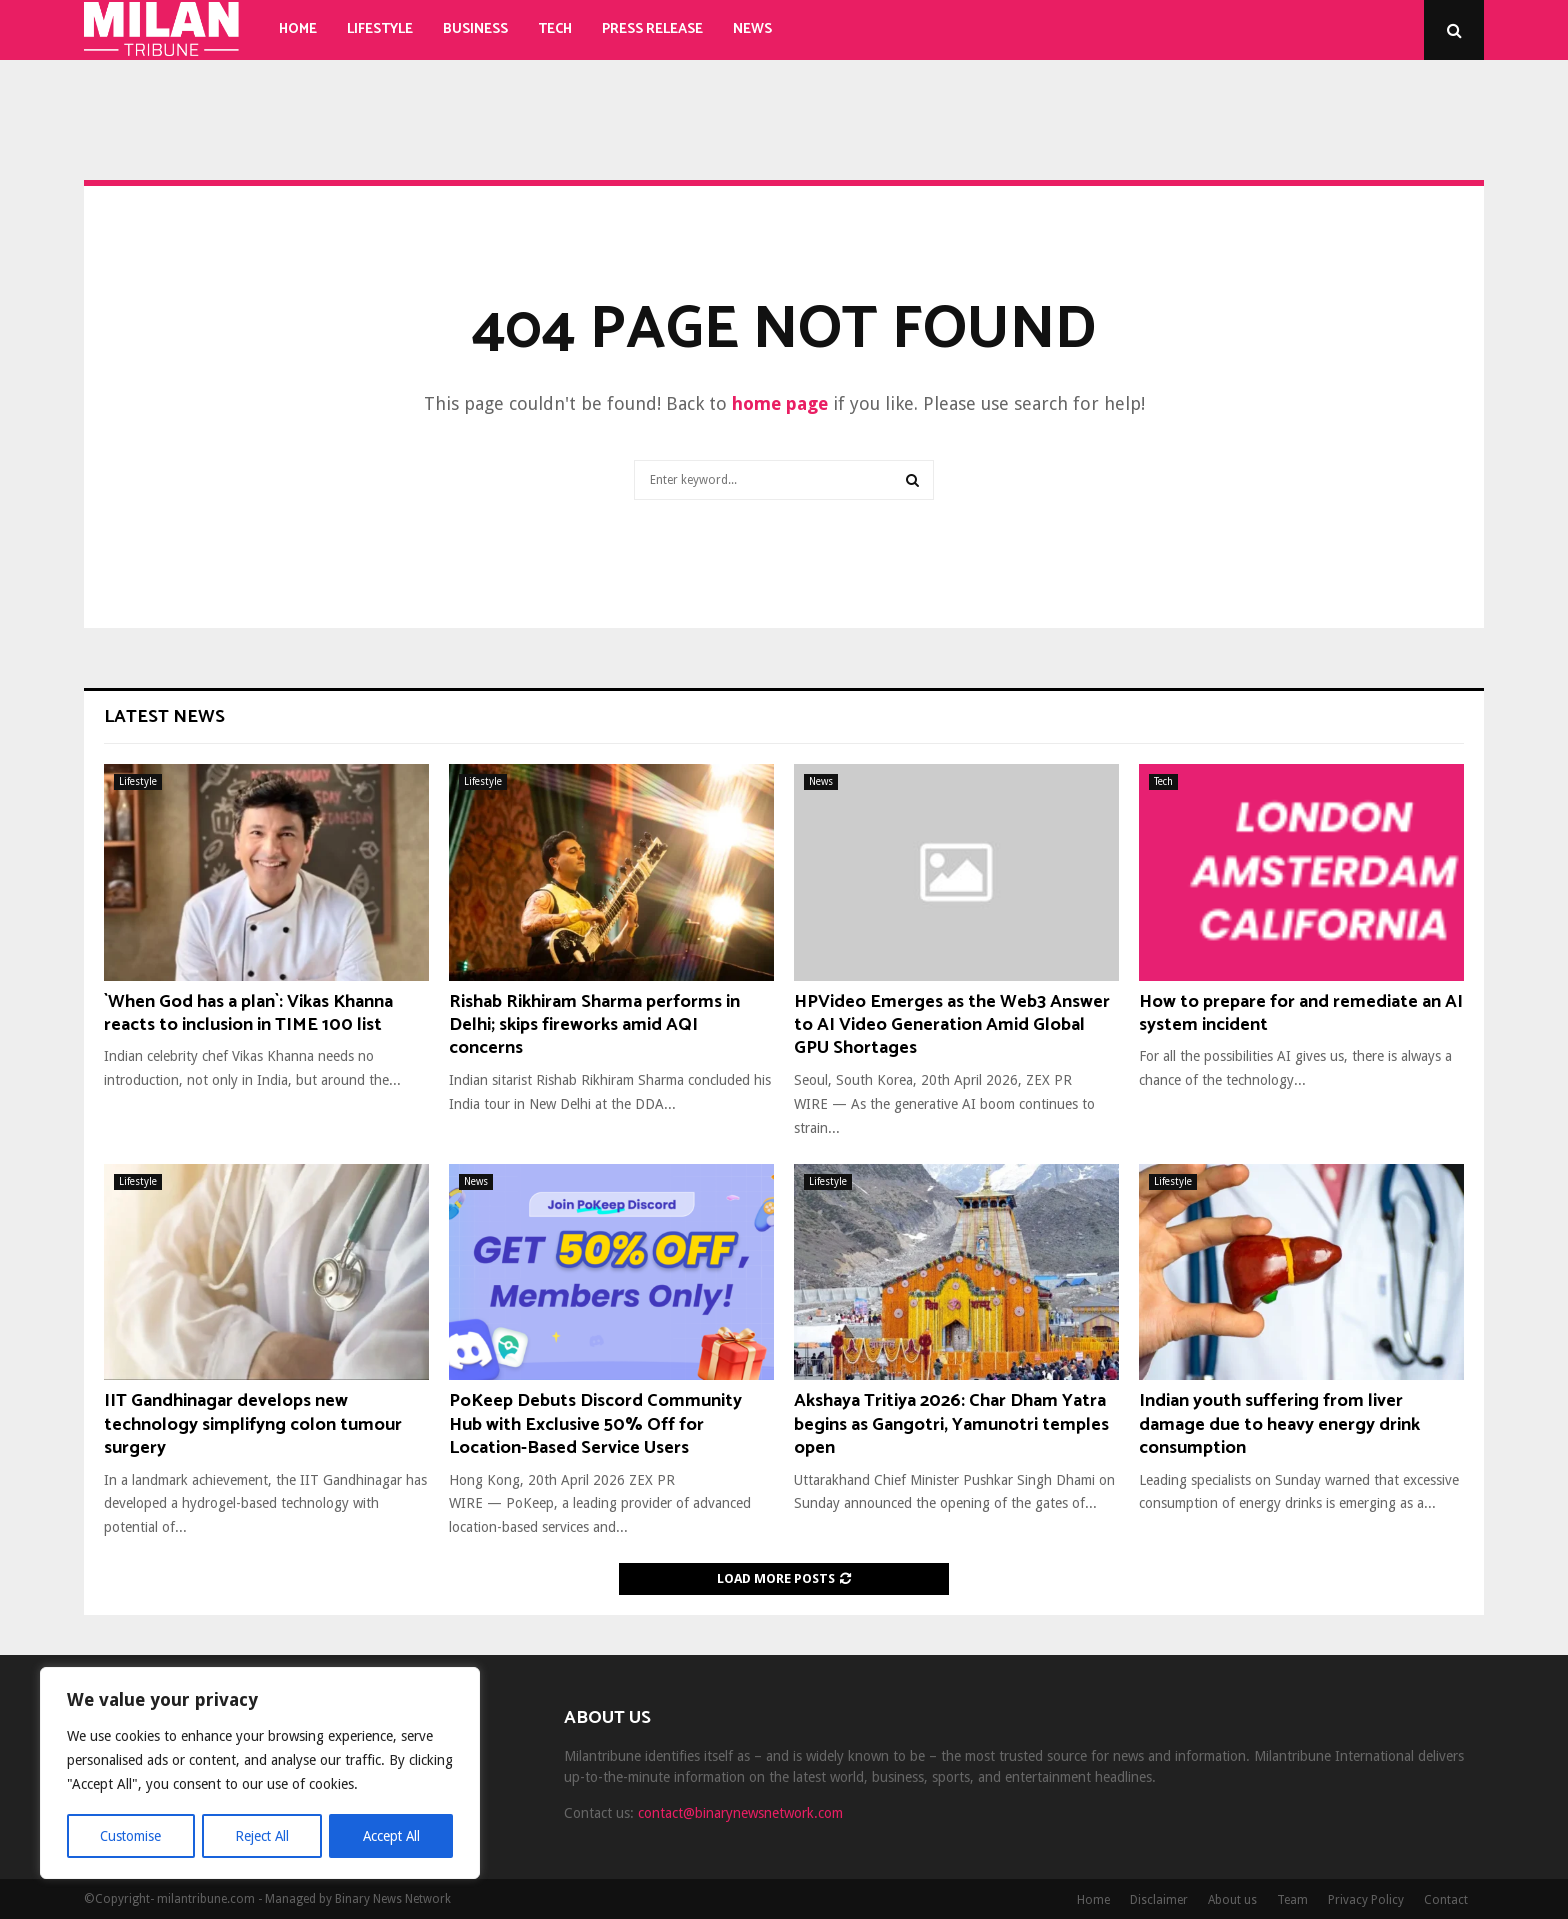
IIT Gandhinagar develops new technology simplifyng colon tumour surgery (253, 1424)
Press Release (652, 29)
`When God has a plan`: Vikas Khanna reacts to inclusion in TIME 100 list (248, 1013)
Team (1292, 1900)
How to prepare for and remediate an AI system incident (1301, 1013)
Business (475, 29)
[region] (260, 1774)
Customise (130, 1836)
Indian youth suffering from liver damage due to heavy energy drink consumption (1279, 1424)
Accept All (391, 1836)
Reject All (262, 1836)
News (752, 29)
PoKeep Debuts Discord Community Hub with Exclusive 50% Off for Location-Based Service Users (595, 1424)
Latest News (164, 717)
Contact (1446, 1900)
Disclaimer (1159, 1900)
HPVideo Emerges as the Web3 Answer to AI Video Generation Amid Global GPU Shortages (952, 1025)
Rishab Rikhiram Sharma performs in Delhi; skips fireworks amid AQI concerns (594, 1025)
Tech (555, 29)
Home (298, 29)
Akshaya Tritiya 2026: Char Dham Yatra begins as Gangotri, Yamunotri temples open (951, 1424)
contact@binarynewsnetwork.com (740, 1813)
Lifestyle (380, 29)
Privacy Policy (1366, 1900)
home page (780, 403)
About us (1232, 1900)
